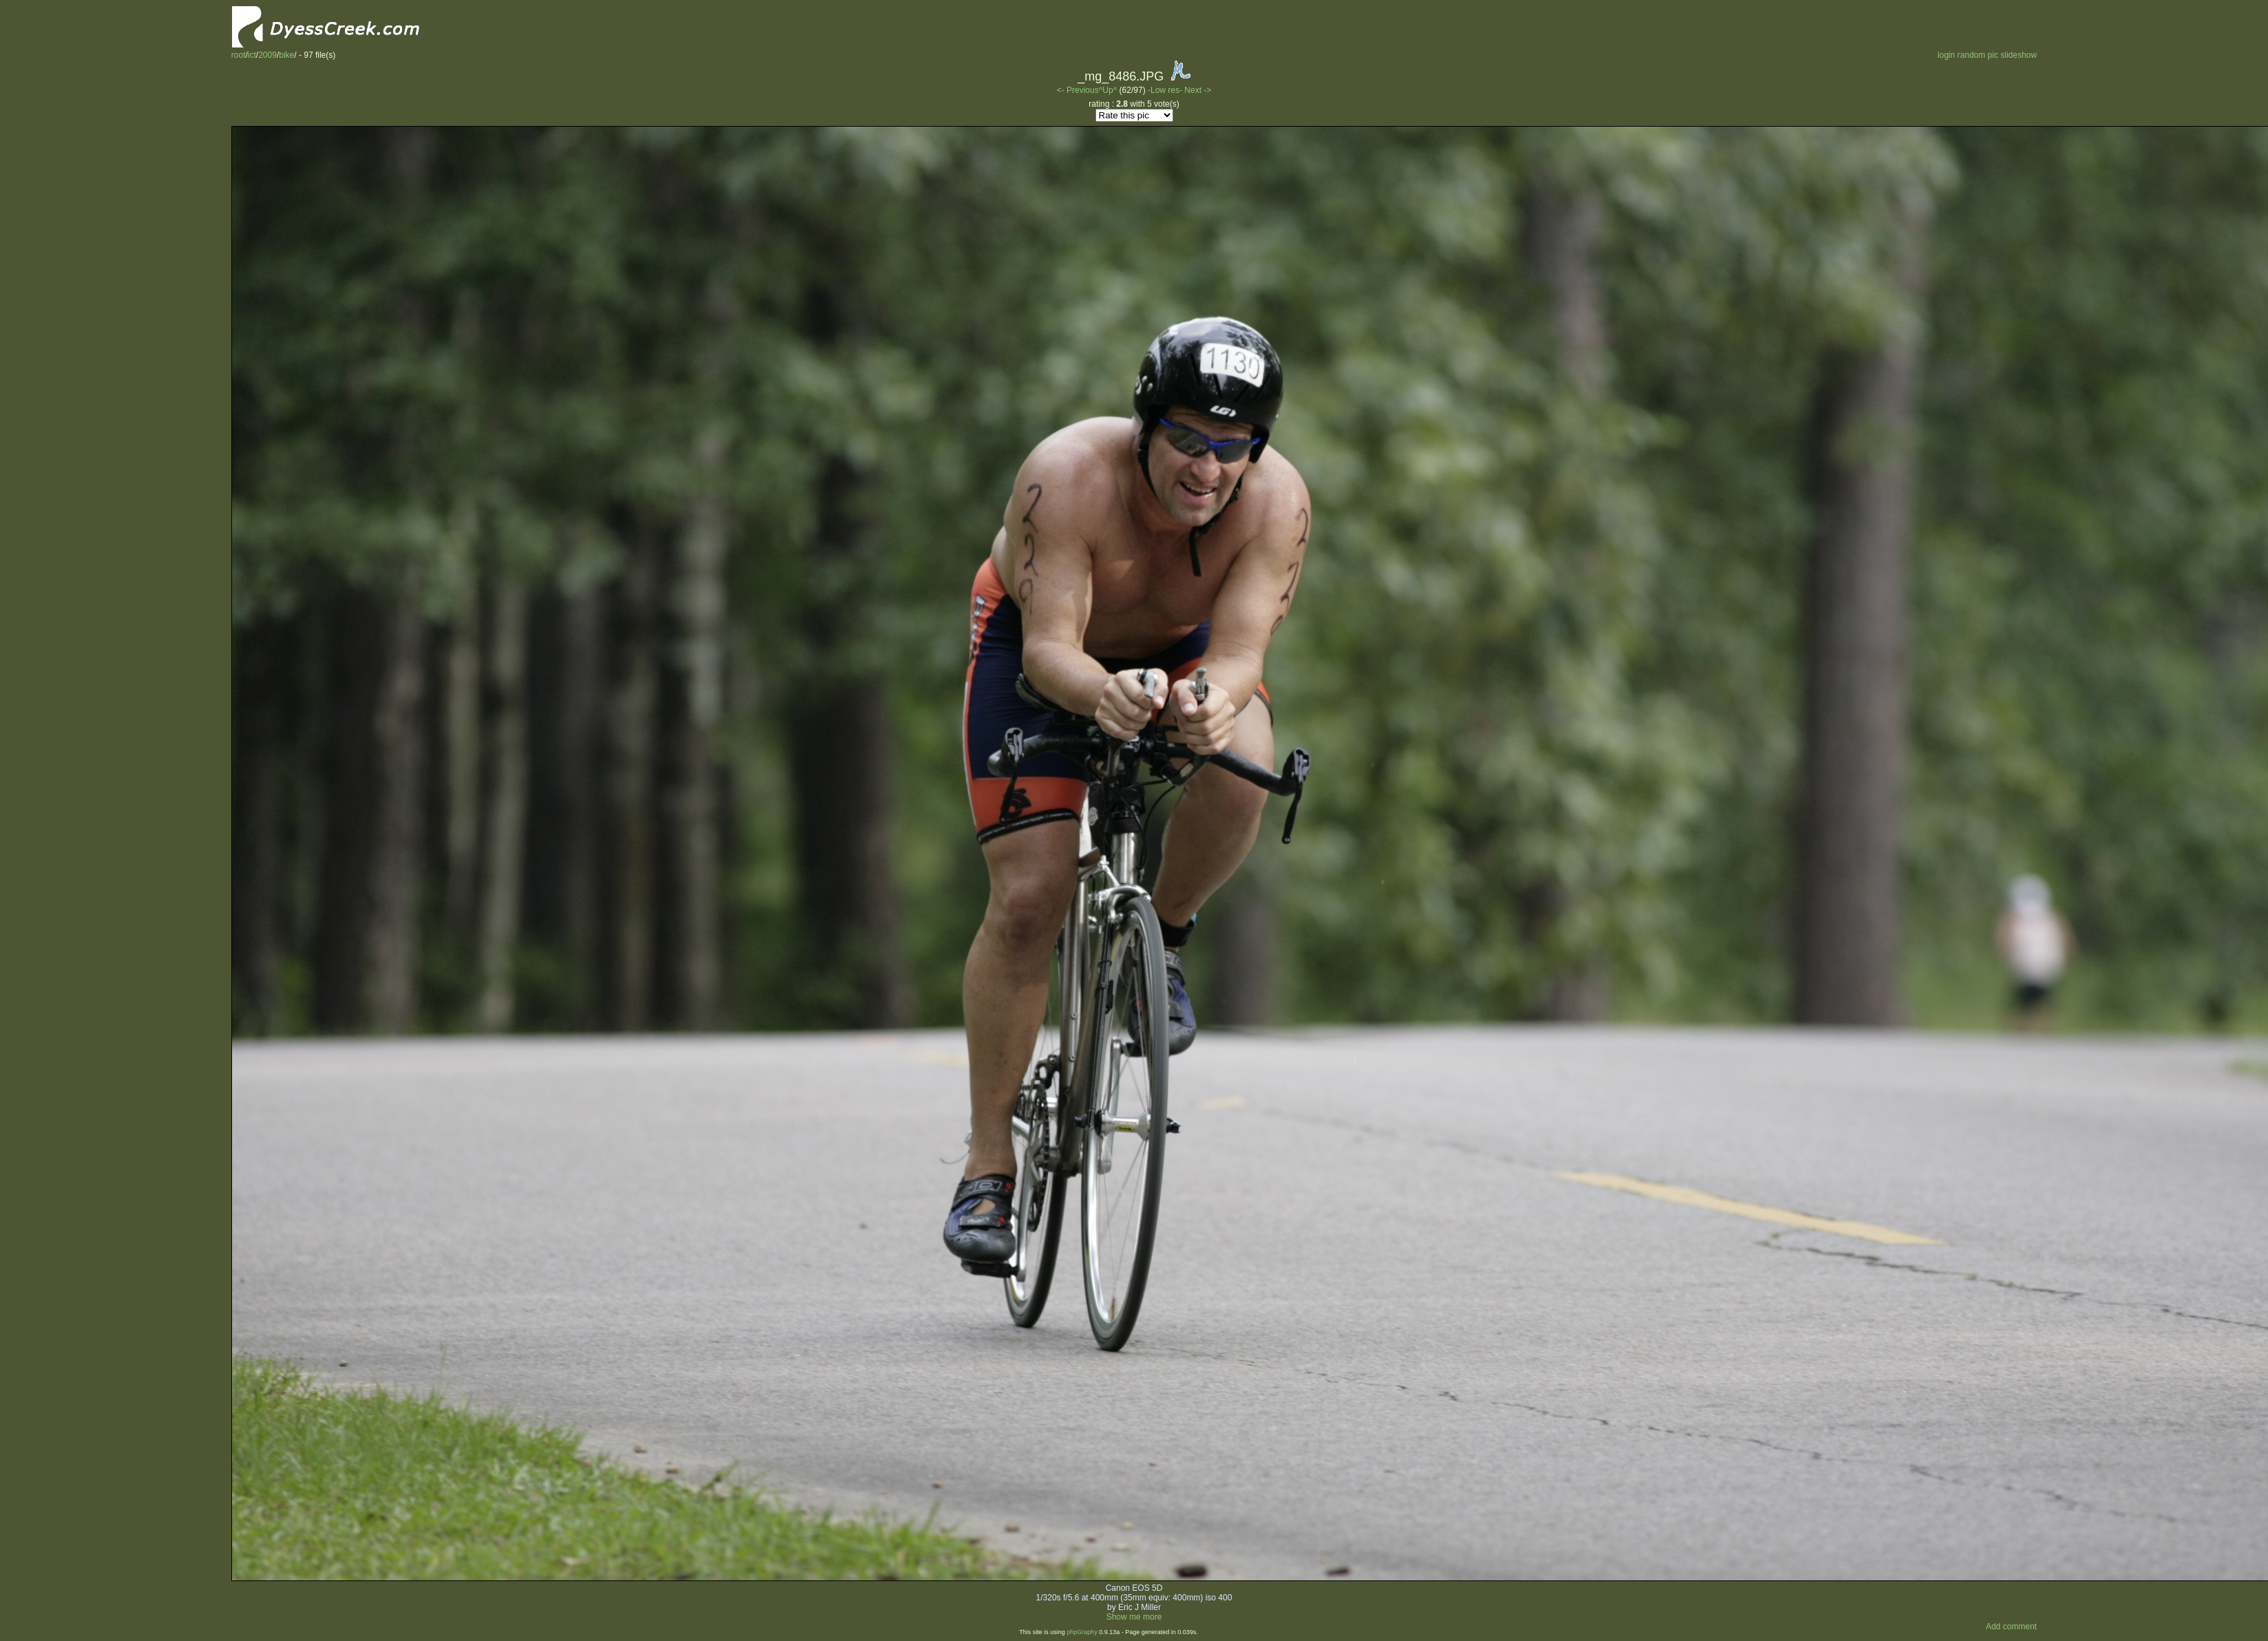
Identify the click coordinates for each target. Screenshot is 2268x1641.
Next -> (1197, 90)
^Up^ (1108, 90)
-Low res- (1166, 90)
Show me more (1134, 1617)
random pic (1977, 55)
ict (252, 55)
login (1946, 55)
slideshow (2019, 55)
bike (286, 55)
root (238, 55)
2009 (267, 55)
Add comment (2011, 1626)
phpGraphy (1082, 1632)
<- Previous (1078, 90)
